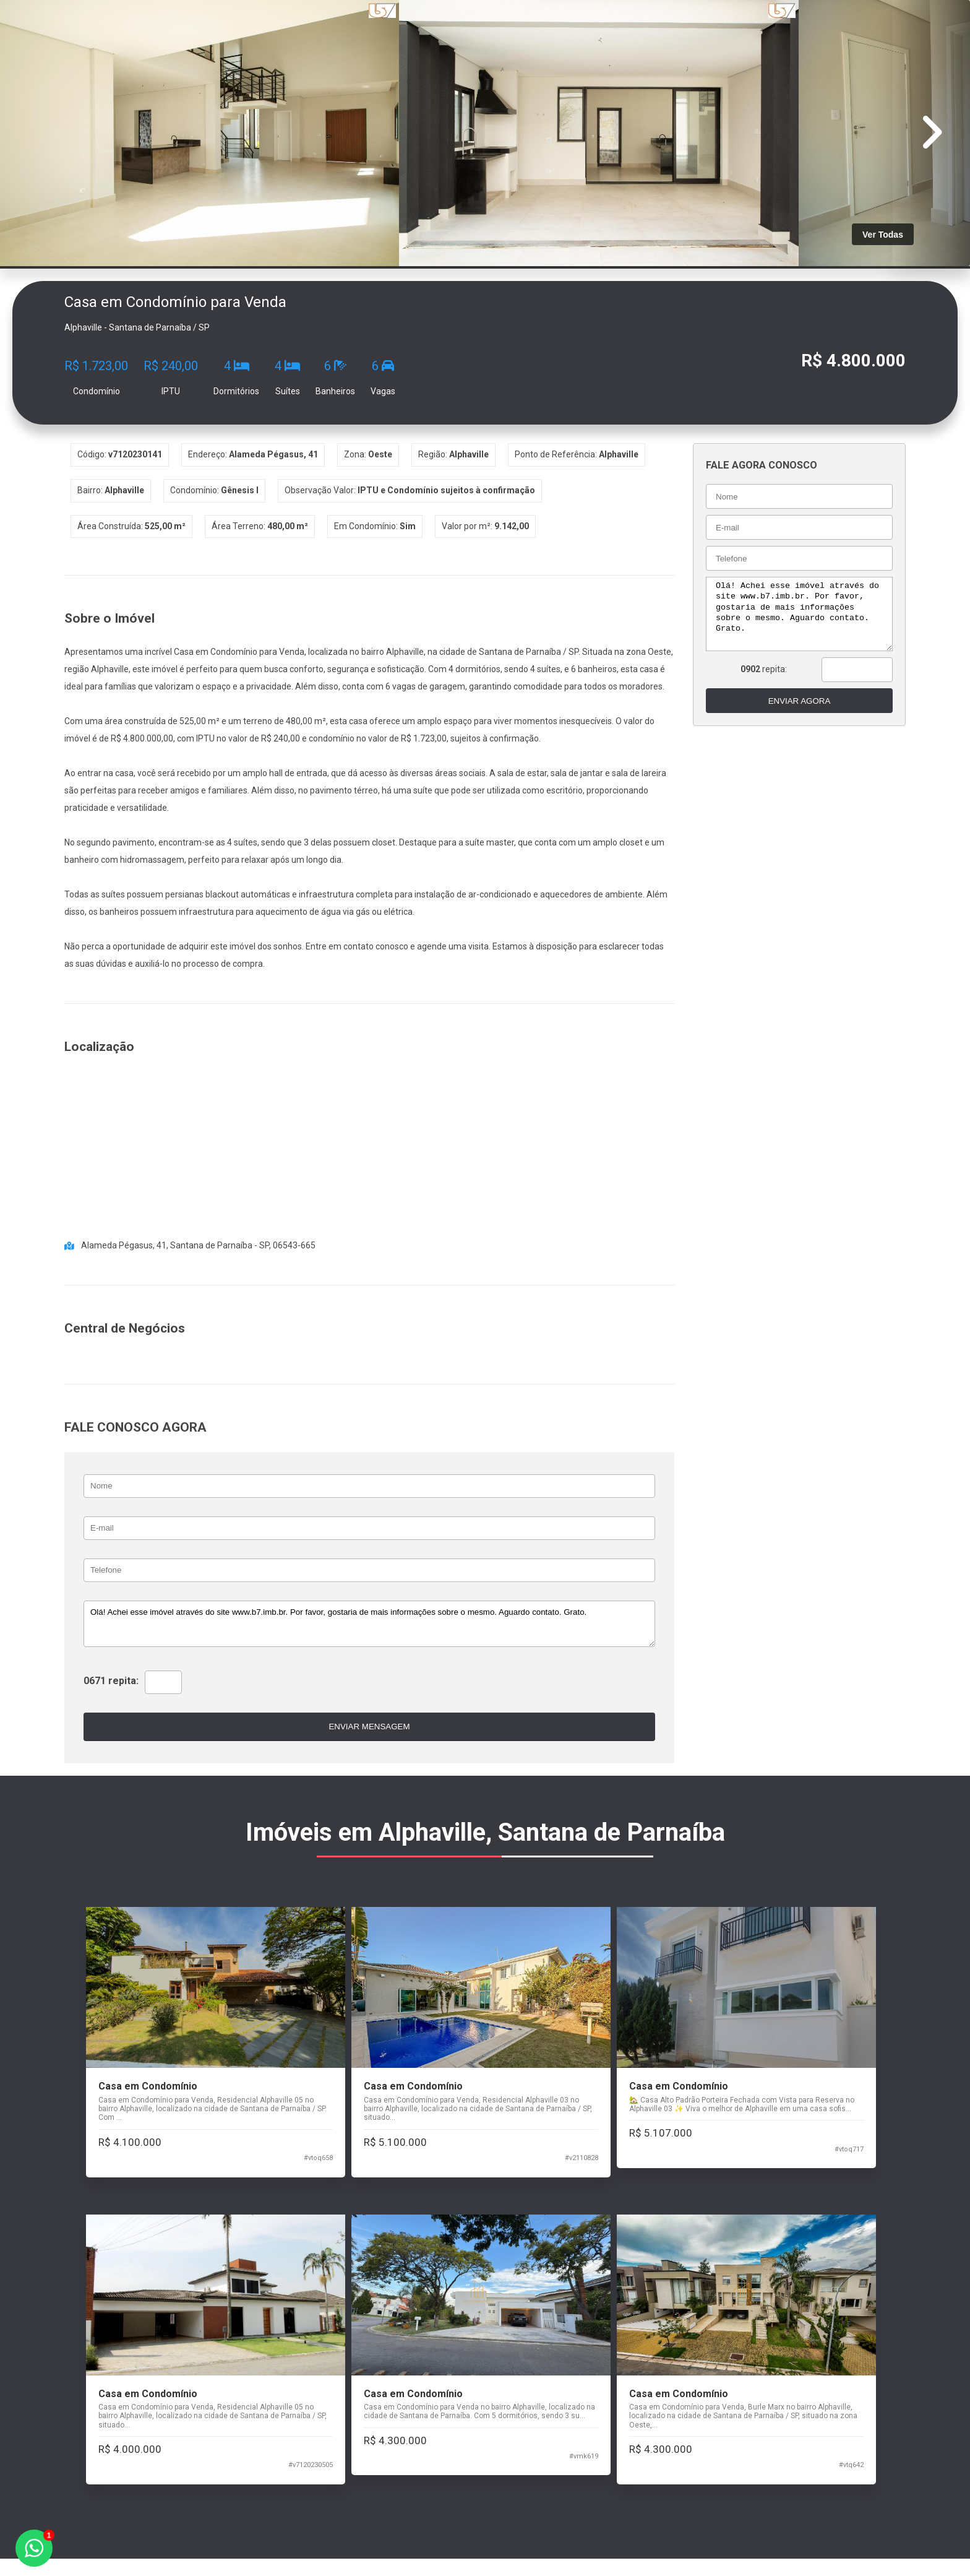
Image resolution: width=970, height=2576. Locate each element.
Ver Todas (882, 235)
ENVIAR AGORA (794, 701)
